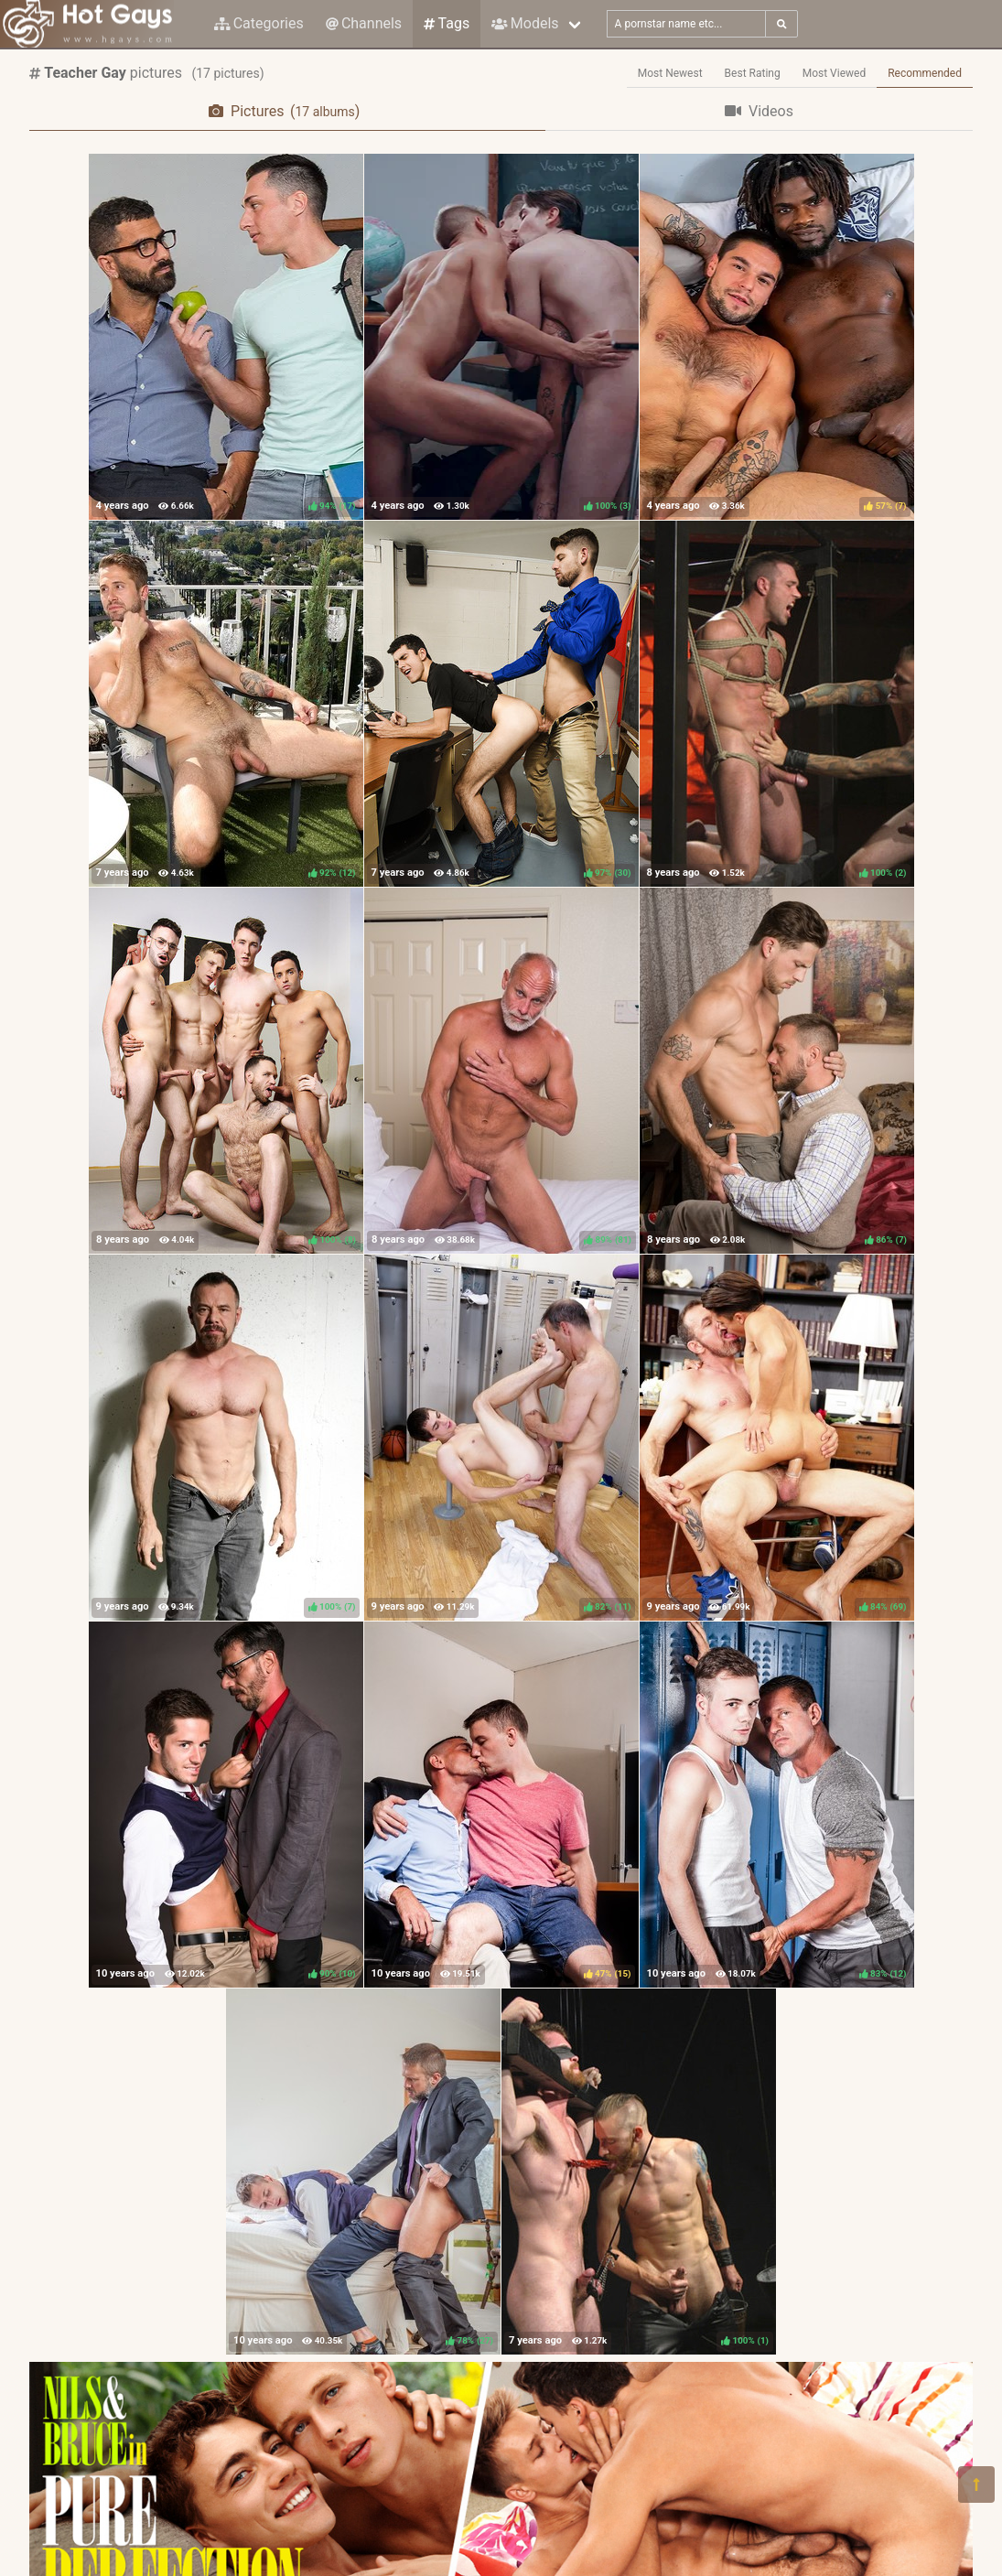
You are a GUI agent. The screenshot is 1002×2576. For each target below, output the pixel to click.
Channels (364, 23)
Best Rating (753, 73)
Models (524, 23)
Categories (259, 23)
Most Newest (670, 73)
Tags (446, 23)
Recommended (925, 73)
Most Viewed (835, 73)
